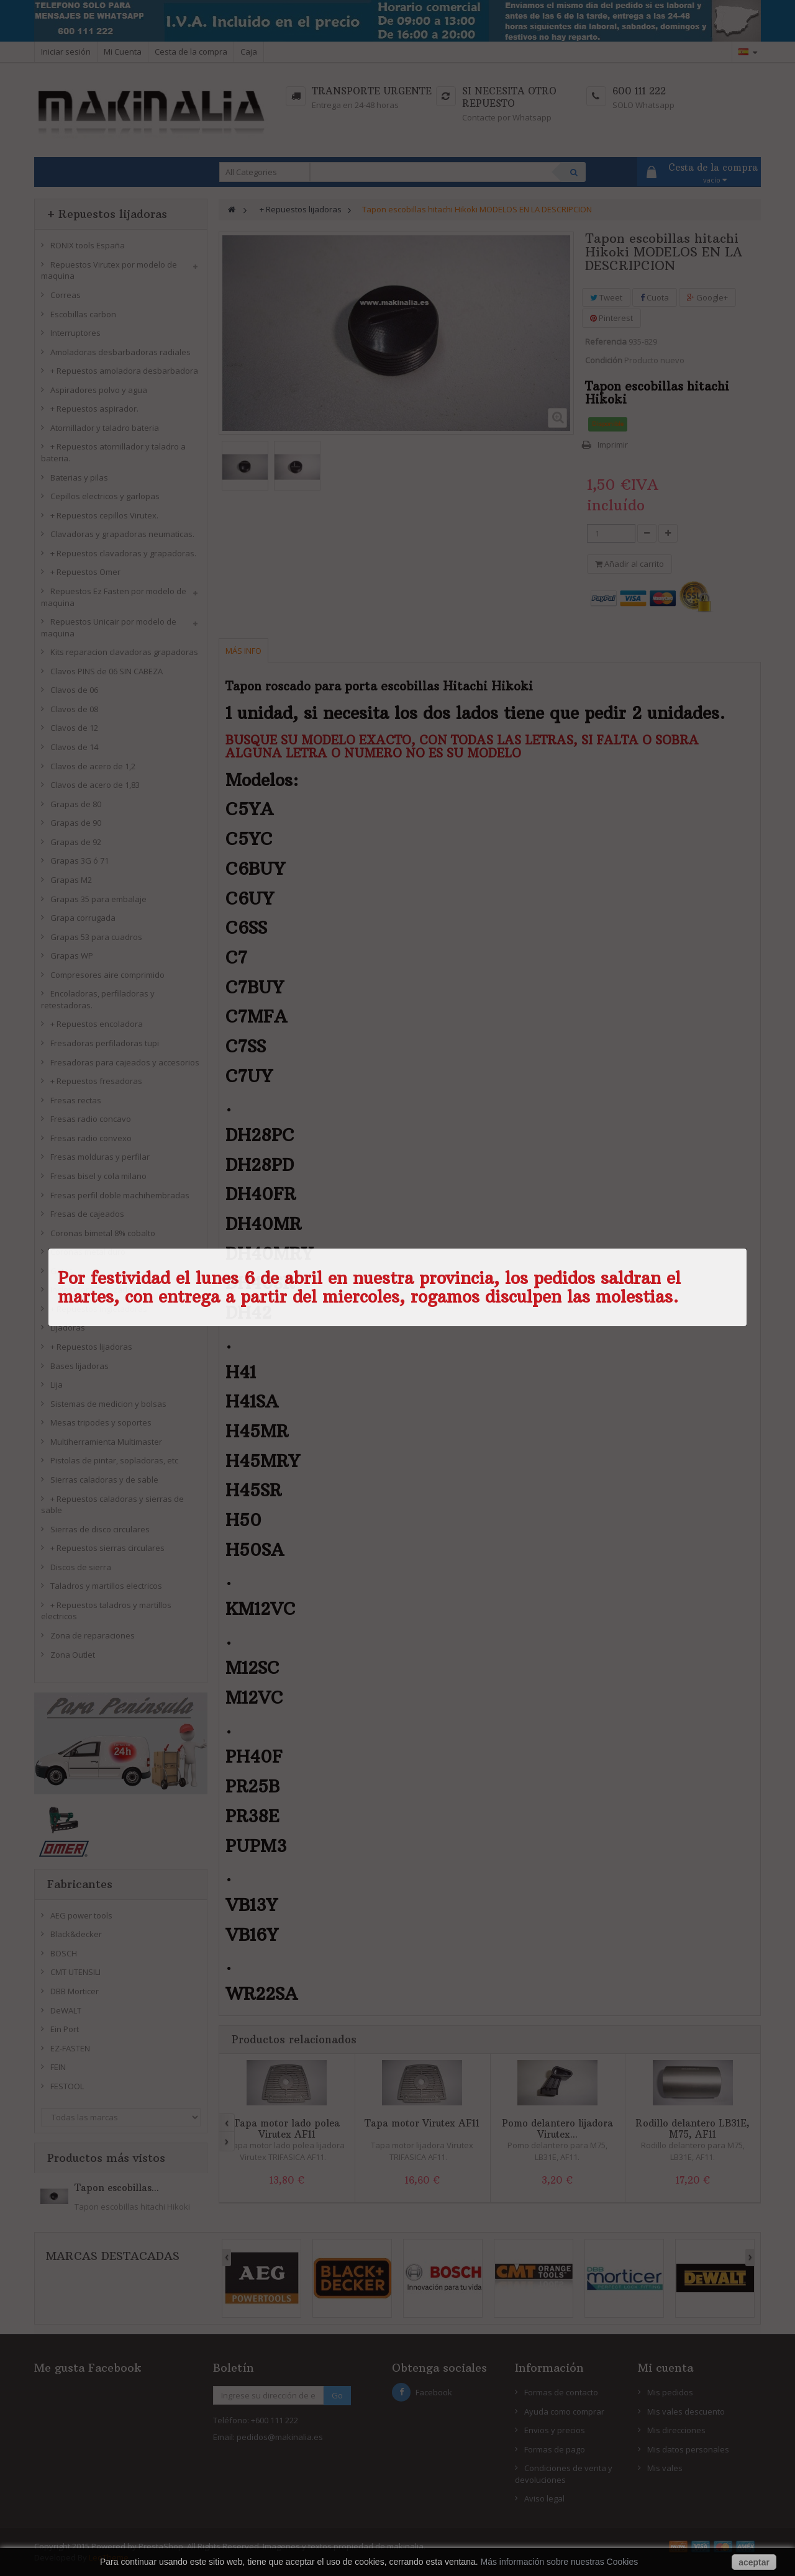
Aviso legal (544, 2498)
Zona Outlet (72, 1654)
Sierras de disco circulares (100, 1529)
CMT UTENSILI (75, 1971)
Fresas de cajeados (87, 1213)
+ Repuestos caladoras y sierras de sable (112, 1504)
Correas (65, 295)
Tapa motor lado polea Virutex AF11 (287, 2128)
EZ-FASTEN (70, 2048)
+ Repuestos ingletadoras (98, 1308)
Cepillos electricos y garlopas (105, 496)
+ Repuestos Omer (85, 571)
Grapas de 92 (75, 841)
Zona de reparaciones (92, 1635)
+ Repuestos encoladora (96, 1023)
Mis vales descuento (686, 2411)
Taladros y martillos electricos (106, 1585)
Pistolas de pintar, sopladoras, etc (114, 1460)
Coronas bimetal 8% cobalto (102, 1233)
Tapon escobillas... (117, 2188)
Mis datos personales (688, 2449)
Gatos (61, 1271)
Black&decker (76, 1934)
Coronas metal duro (87, 1251)
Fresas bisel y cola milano (98, 1176)
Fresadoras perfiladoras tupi (104, 1043)
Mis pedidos (670, 2392)
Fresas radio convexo (91, 1138)
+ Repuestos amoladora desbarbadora (124, 370)
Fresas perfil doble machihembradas (119, 1195)
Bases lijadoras (79, 1366)
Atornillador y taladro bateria (104, 427)
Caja (248, 51)
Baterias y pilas (79, 477)
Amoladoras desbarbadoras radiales (120, 352)
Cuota (654, 297)
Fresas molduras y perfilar (100, 1156)
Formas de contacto (561, 2392)
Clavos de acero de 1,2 (92, 766)
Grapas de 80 (75, 804)
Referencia (606, 341)
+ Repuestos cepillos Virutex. (104, 515)
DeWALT (65, 2010)
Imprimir (612, 444)
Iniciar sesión (66, 51)
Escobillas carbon (83, 314)
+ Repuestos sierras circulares (107, 1547)
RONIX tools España (87, 245)
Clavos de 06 (74, 689)
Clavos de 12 (74, 727)
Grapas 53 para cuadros (96, 936)
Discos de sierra (80, 1567)
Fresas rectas (75, 1100)
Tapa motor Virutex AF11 (422, 2123)
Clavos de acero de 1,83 (95, 784)
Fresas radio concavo (90, 1118)
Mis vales (665, 2468)
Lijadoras (67, 1327)
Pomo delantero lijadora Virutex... (557, 2128)
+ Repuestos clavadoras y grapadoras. (123, 553)
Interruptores (75, 332)
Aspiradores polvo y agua (98, 389)
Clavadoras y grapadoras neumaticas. (122, 534)
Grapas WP (71, 955)
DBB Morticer (74, 1991)
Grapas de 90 (75, 822)
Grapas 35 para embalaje (98, 899)
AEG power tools (81, 1915)
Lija (56, 1384)
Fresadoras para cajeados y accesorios (124, 1062)
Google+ (707, 297)
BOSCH (63, 1953)
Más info (243, 650)
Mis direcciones (676, 2430)
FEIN (58, 2066)
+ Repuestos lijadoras (91, 1346)
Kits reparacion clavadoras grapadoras (124, 652)
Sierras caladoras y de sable (104, 1479)
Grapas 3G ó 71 (79, 860)
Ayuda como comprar (564, 2411)
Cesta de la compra (191, 51)
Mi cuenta (665, 2368)
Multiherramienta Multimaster (106, 1441)
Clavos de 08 (74, 709)
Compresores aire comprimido (107, 974)
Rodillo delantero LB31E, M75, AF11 (692, 2128)
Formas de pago (554, 2449)
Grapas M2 (71, 879)
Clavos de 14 (74, 746)
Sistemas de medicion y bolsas (108, 1403)
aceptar (754, 2562)
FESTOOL (67, 2086)
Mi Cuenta (123, 51)
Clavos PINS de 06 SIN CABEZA (106, 671)
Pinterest (611, 317)
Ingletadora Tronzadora (95, 1289)
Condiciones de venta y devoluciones (563, 2473)
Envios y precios (554, 2430)
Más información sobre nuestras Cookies (559, 2562)
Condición (603, 360)
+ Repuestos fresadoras (96, 1081)
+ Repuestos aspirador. (94, 408)
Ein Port (64, 2029)
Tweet (606, 297)
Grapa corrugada (83, 917)
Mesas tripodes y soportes (101, 1422)
